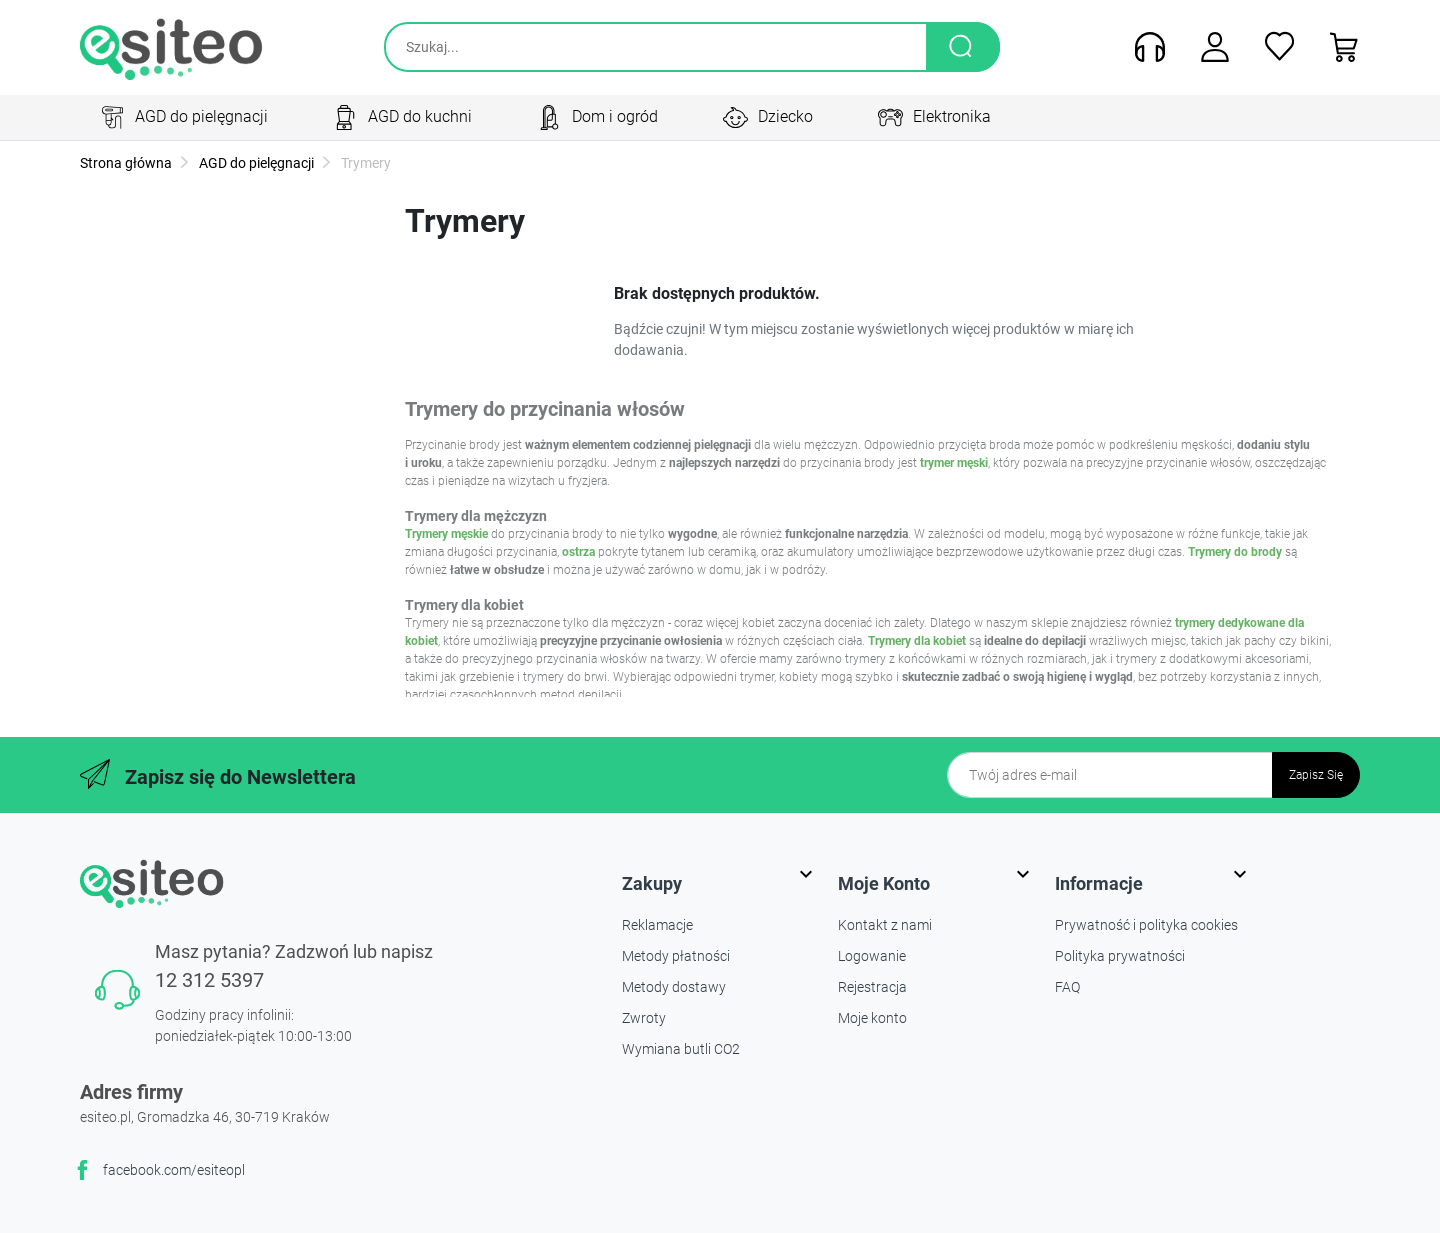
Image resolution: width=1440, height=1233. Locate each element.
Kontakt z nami (885, 925)
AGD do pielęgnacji (255, 163)
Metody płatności (676, 956)
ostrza (578, 552)
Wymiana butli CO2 (681, 1049)
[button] (1337, 47)
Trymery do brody (1235, 552)
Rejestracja (872, 987)
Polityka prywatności (1120, 956)
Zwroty (644, 1018)
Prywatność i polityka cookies (1146, 925)
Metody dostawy (674, 987)
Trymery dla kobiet (917, 641)
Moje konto (872, 1018)
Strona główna (126, 163)
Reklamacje (657, 925)
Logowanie (872, 956)
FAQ (1067, 987)
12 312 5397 (209, 980)
